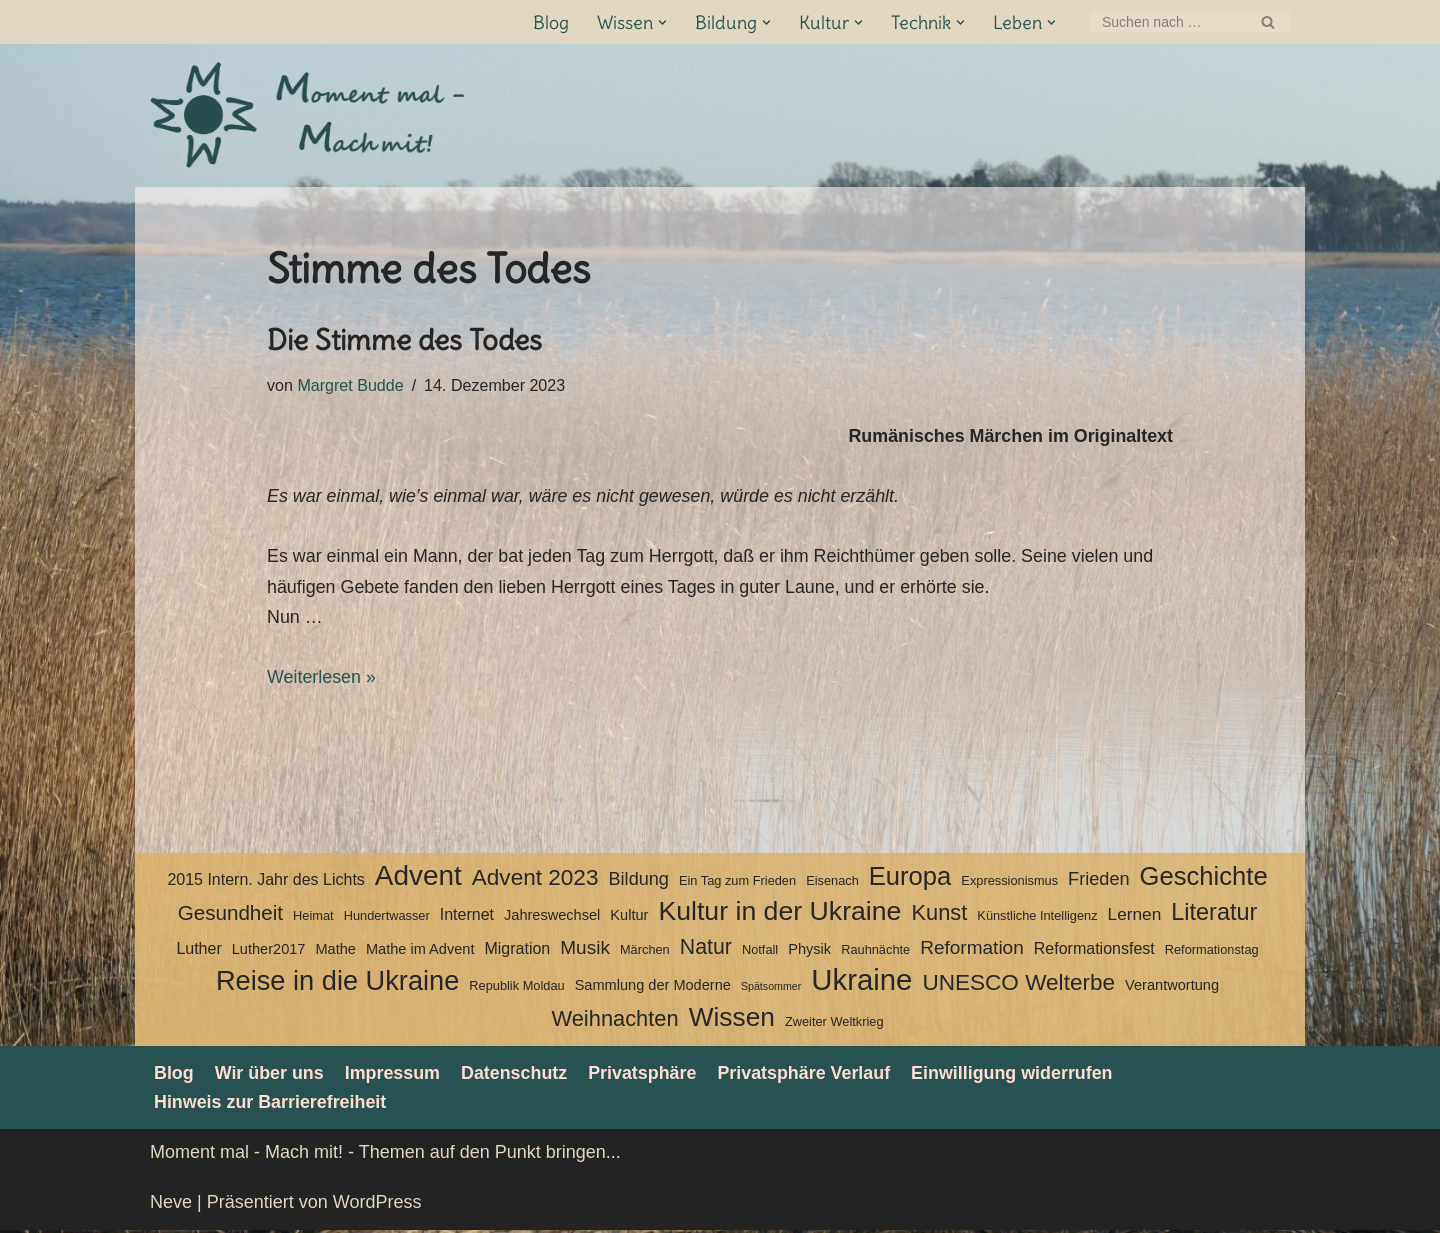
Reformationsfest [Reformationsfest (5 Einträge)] (1094, 950)
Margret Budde (351, 385)
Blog (551, 22)
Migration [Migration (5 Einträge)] (517, 950)
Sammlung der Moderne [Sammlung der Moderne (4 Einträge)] (653, 988)
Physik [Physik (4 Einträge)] (809, 951)
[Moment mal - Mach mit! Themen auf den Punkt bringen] (310, 115)
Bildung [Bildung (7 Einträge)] (638, 881)
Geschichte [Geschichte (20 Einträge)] (1204, 878)
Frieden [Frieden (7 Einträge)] (1098, 881)
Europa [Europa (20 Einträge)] (910, 878)
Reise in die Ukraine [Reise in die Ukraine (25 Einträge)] (337, 984)
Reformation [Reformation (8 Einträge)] (972, 949)
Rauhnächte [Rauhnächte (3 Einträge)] (875, 951)
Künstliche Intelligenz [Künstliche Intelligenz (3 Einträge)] (1037, 918)
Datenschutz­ (516, 1075)
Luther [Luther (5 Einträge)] (198, 950)
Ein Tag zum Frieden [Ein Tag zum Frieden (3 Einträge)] (737, 882)
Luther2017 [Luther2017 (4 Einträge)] (269, 951)
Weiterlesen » (322, 679)
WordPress (377, 1205)
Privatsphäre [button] (645, 1075)
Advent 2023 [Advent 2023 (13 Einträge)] (535, 879)
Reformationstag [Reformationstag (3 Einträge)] (1212, 951)
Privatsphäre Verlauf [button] (808, 1075)
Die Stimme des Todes (404, 340)
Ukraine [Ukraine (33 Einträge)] (861, 983)
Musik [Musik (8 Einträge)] (585, 949)
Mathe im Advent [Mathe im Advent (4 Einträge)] (420, 951)
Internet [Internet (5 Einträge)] (467, 917)
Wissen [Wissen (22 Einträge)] (732, 1020)
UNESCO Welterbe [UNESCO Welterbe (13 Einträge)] (1018, 985)
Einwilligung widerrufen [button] (1017, 1075)
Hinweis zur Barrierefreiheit (271, 1105)
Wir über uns (270, 1075)
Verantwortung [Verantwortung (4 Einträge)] (1172, 988)
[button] (662, 22)
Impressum (394, 1075)
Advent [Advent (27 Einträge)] (418, 878)
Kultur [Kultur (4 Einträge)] (629, 918)
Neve (171, 1205)
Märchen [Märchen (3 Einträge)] (645, 951)
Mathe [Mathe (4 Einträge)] (335, 951)
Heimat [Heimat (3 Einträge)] (313, 918)
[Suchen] (1167, 22)
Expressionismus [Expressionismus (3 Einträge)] (1009, 882)
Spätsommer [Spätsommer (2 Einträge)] (771, 989)
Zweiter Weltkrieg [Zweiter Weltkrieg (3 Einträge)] (834, 1024)
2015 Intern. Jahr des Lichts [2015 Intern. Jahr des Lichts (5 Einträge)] (265, 881)
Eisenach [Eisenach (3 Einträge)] (832, 882)
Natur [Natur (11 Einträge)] (706, 949)
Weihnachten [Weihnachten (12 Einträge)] (614, 1021)
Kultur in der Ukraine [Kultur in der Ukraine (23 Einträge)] (779, 914)
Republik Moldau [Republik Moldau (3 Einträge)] (516, 988)
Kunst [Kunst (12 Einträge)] (939, 915)
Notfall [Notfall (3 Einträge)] (760, 951)
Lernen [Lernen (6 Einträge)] (1135, 917)
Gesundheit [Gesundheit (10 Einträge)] (230, 915)
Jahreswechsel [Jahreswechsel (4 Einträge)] (552, 918)
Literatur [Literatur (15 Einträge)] (1214, 915)
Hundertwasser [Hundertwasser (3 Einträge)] (387, 918)
